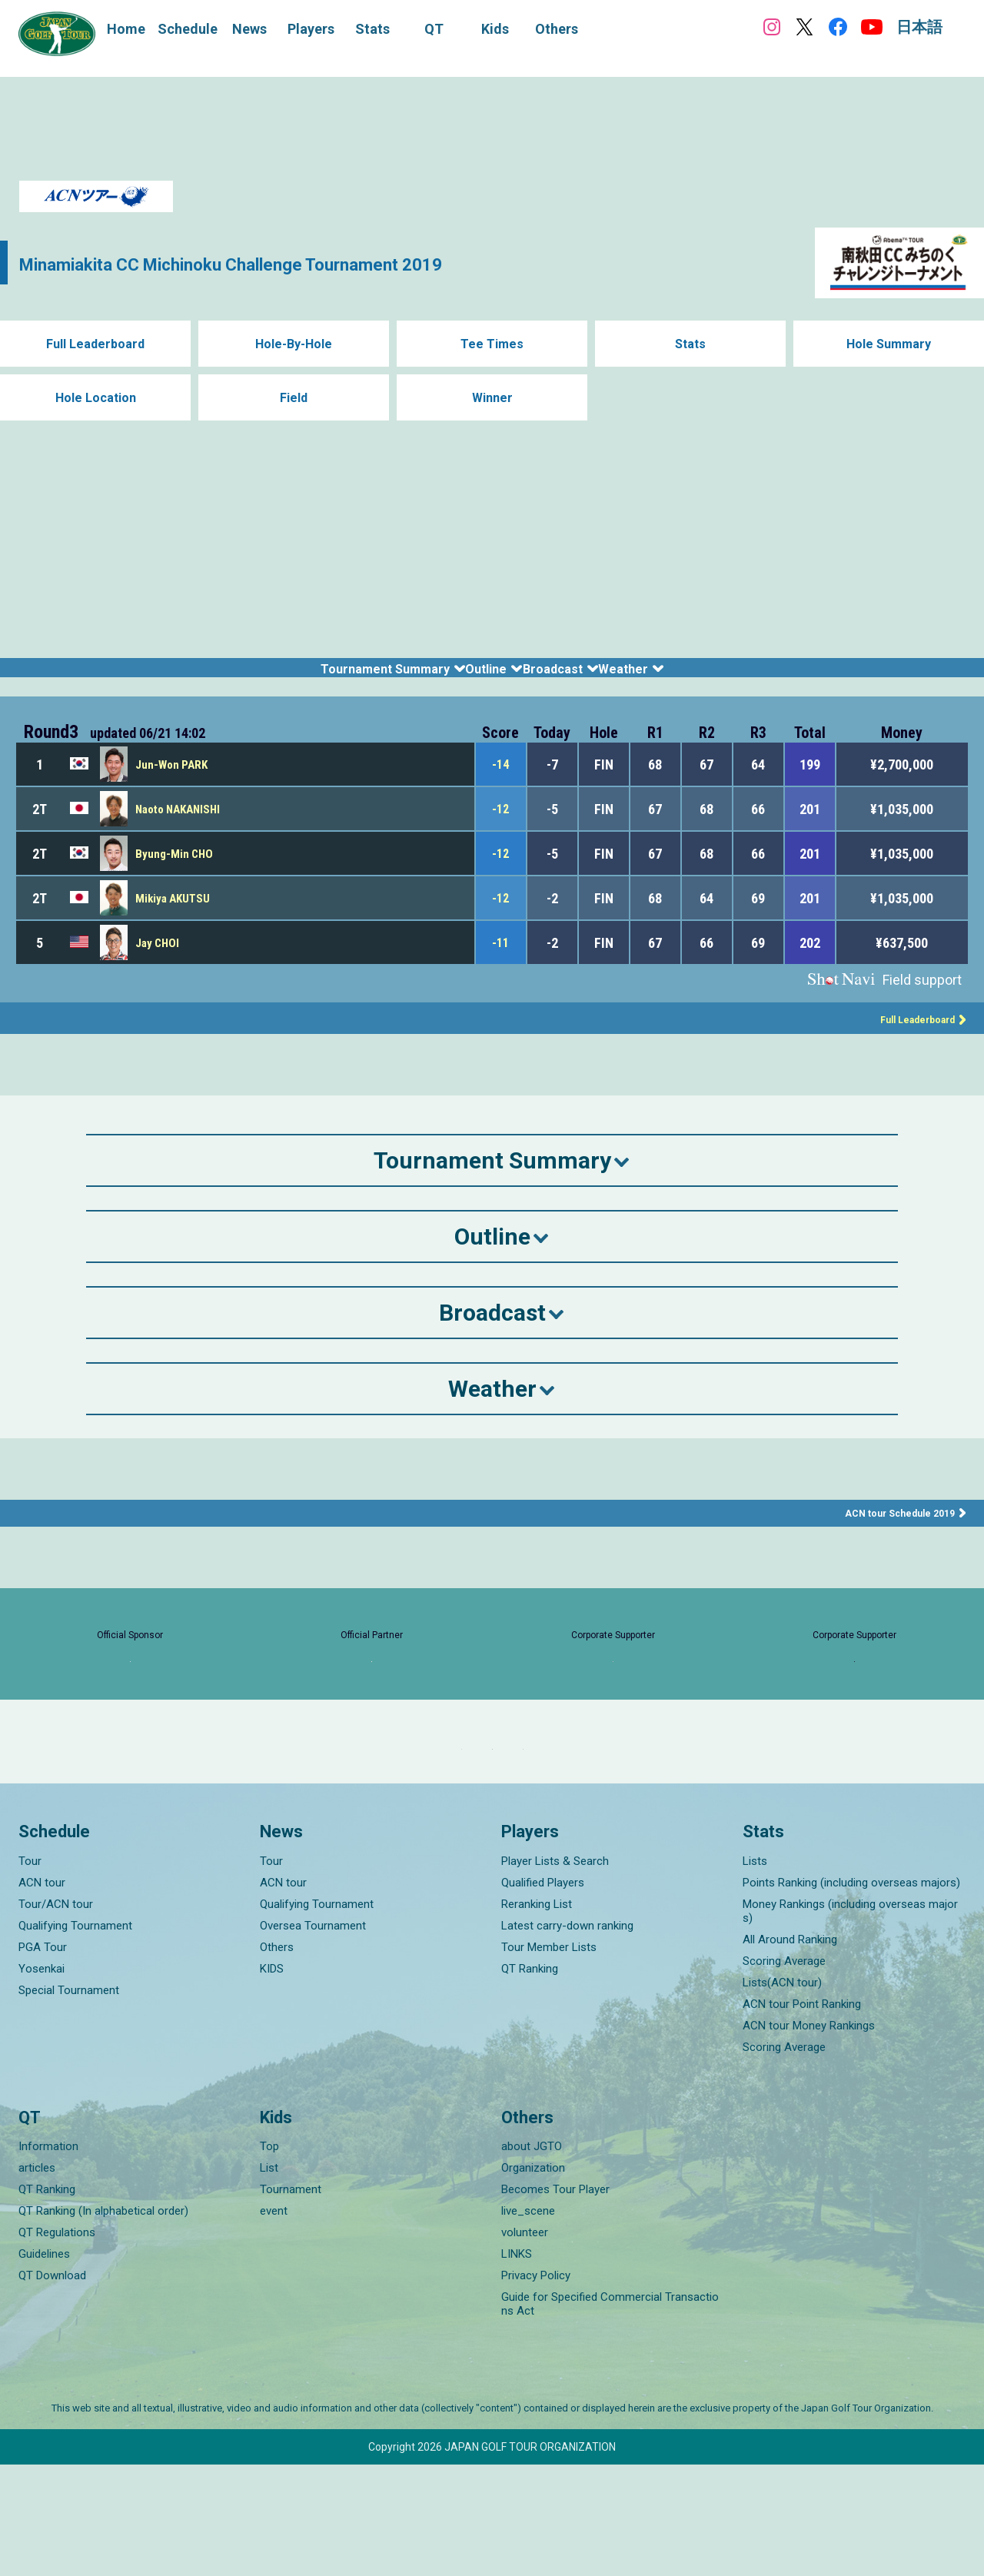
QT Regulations (56, 2344)
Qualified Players (542, 1994)
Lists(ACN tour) (782, 2094)
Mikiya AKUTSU (174, 916)
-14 (500, 783)
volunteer (524, 2344)
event (274, 2322)
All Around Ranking (790, 2051)
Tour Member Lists (549, 2059)
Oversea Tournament (313, 2037)
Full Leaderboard (96, 344)
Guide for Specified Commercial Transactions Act (610, 2415)
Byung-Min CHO (175, 872)
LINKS (516, 2365)
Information (48, 2258)
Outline (471, 676)
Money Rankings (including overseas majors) (850, 2022)
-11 (500, 961)
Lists (755, 1972)
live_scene (528, 2322)
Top (269, 2258)
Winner (492, 398)
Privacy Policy (535, 2387)
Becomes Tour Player (555, 2301)
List (269, 2279)
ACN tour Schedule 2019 (893, 1531)
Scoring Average (784, 2072)
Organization (533, 2279)
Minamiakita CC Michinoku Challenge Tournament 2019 (311, 262)
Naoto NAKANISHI (182, 827)
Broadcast (590, 676)
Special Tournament (68, 2102)
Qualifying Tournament (75, 2037)
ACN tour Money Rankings (809, 2137)
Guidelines (44, 2365)
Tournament (290, 2301)
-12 (500, 827)
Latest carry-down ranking (567, 2037)
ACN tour (41, 1994)
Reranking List (536, 2016)
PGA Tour (42, 2059)
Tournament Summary (307, 676)
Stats (690, 344)
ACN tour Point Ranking (802, 2115)
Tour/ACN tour (55, 2016)
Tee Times (492, 344)
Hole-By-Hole (294, 344)
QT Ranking (529, 2080)
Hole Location (96, 398)
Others (277, 2059)
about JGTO (531, 2258)
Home (126, 29)
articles (36, 2279)
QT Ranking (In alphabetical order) (103, 2322)
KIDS (272, 2080)
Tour (30, 1972)
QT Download (52, 2387)
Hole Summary (889, 344)
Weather (714, 676)
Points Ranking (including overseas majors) (851, 1994)
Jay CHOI (158, 961)
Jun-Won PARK (173, 783)
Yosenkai (41, 2080)
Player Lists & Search (555, 1972)
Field (294, 398)
